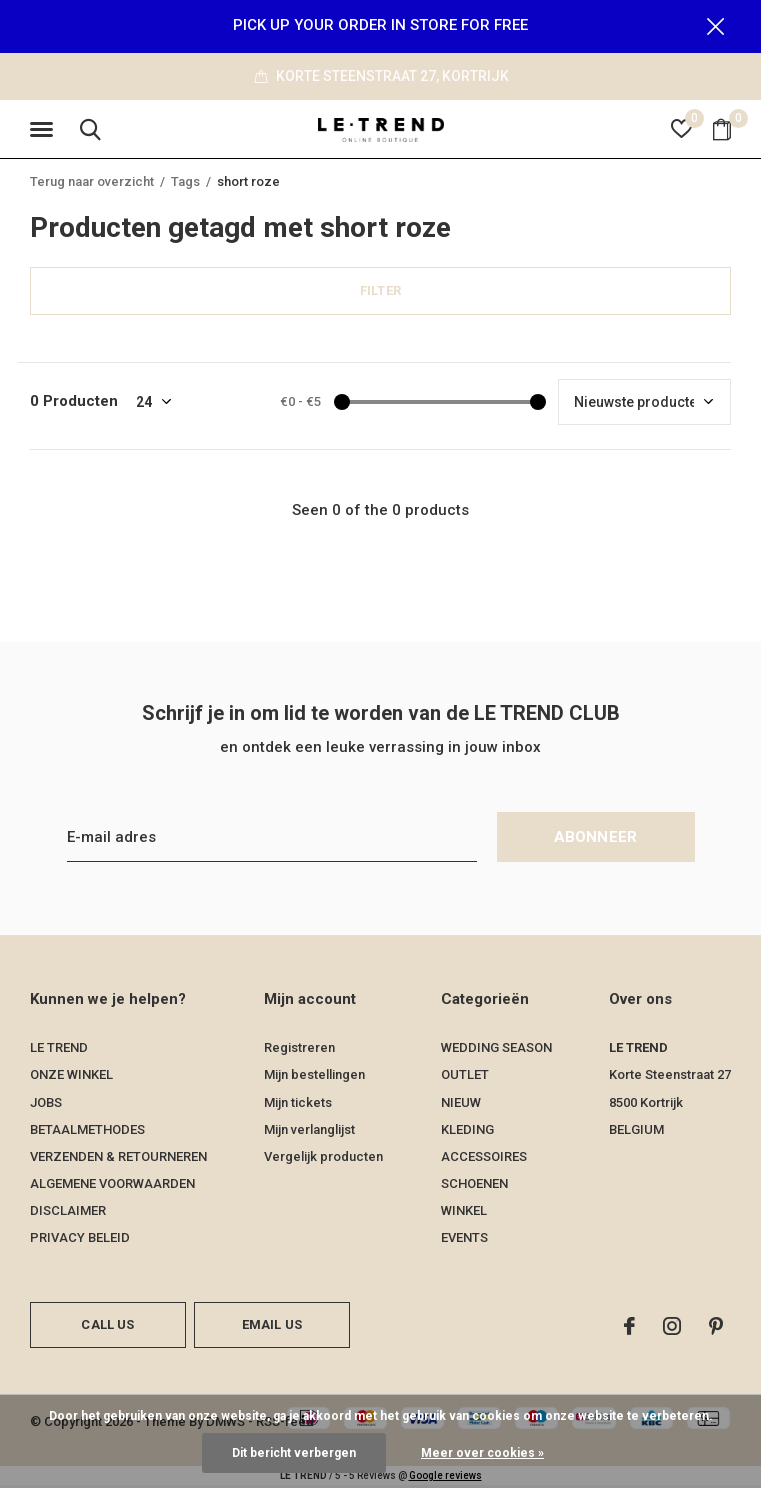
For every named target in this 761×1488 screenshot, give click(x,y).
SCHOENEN (474, 1184)
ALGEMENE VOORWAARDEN (112, 1184)
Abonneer (596, 839)
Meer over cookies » (482, 1453)
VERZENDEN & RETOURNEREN (118, 1157)
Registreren (299, 1048)
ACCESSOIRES (484, 1157)
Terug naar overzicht (92, 182)
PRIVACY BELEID (80, 1238)
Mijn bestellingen (314, 1076)
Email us (272, 1325)
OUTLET (465, 1076)
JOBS (46, 1103)
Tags (185, 182)
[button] (45, 131)
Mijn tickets (298, 1103)
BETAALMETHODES (87, 1130)
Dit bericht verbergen (294, 1453)
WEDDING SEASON (496, 1048)
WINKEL (464, 1211)
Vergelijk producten (323, 1157)
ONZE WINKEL (71, 1076)
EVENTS (464, 1238)
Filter (380, 291)
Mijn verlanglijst (309, 1130)
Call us (107, 1325)
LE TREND (59, 1048)
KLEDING (467, 1130)
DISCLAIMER (68, 1211)
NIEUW (461, 1103)
